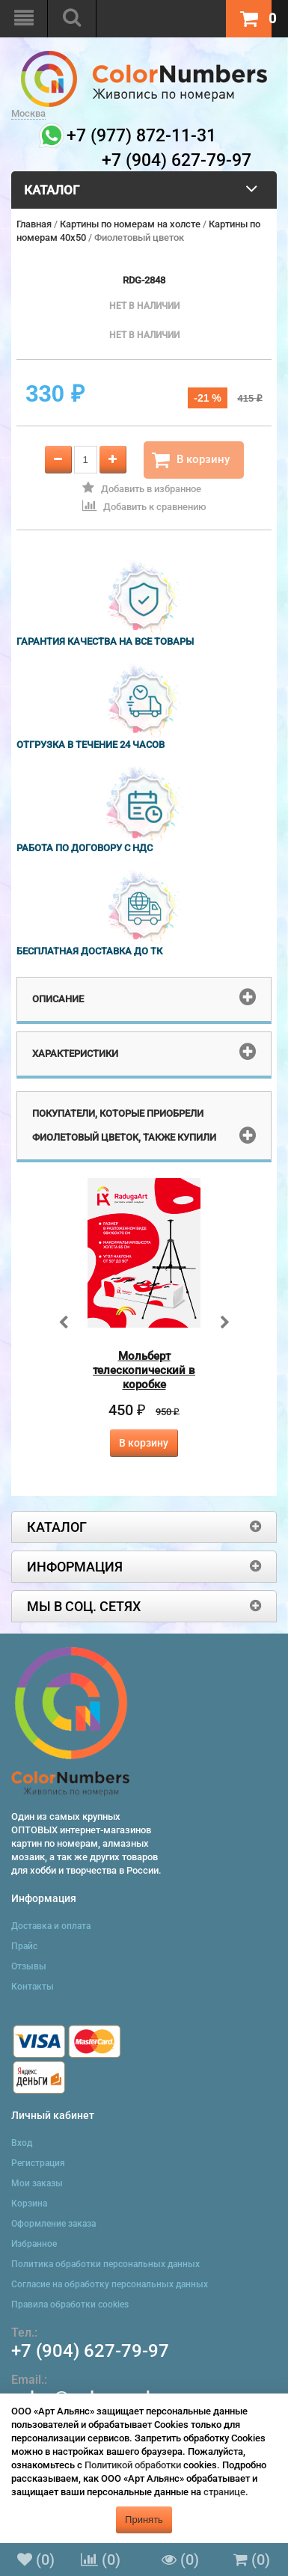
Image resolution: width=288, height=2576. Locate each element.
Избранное (34, 2244)
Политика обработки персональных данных (105, 2264)
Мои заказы (37, 2183)
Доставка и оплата (51, 1926)
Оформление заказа (53, 2223)
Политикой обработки (133, 2465)
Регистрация (38, 2163)
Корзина (29, 2203)
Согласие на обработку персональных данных (109, 2284)
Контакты (32, 1986)
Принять (144, 2519)
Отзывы (28, 1966)
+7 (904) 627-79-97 (90, 2350)
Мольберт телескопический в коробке (144, 1370)
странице (224, 2491)
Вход (21, 2143)
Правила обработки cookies (70, 2304)
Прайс (24, 1946)
